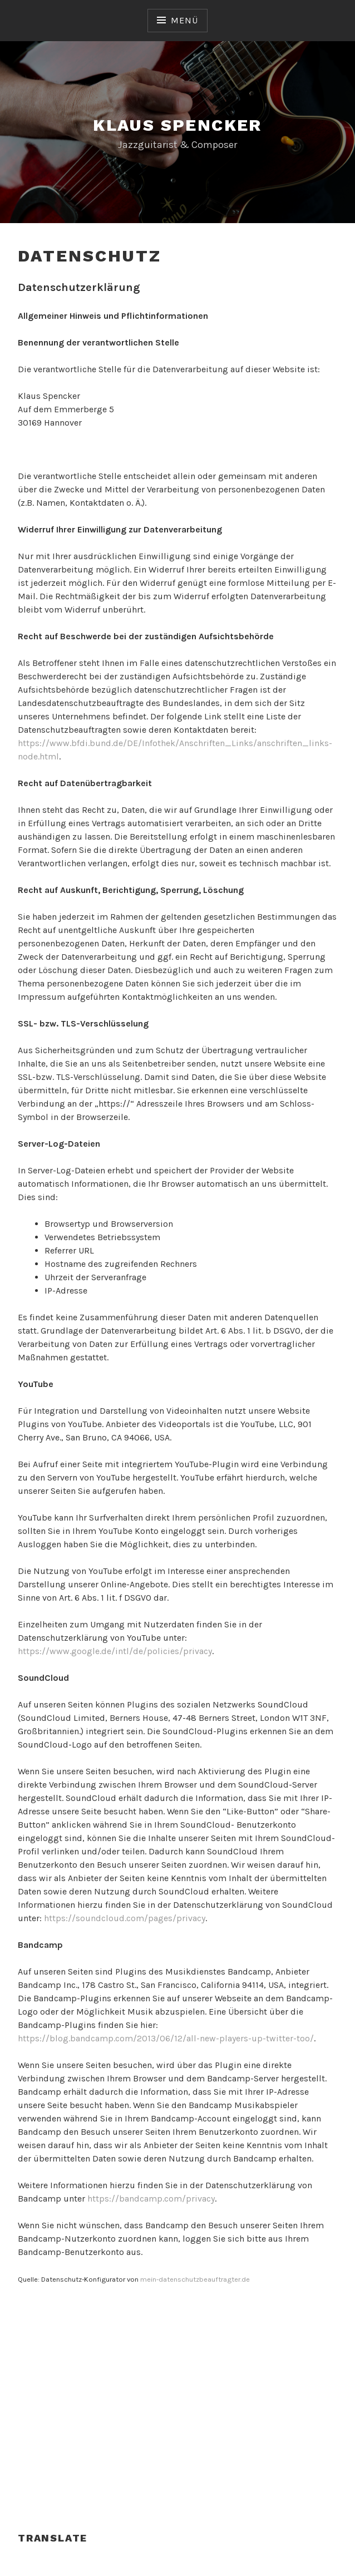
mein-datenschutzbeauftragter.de (195, 2279)
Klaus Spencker (177, 125)
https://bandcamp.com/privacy (151, 2198)
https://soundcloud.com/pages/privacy (124, 1918)
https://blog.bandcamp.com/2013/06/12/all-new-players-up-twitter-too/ (166, 2038)
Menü (184, 20)
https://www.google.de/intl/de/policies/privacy (115, 1651)
